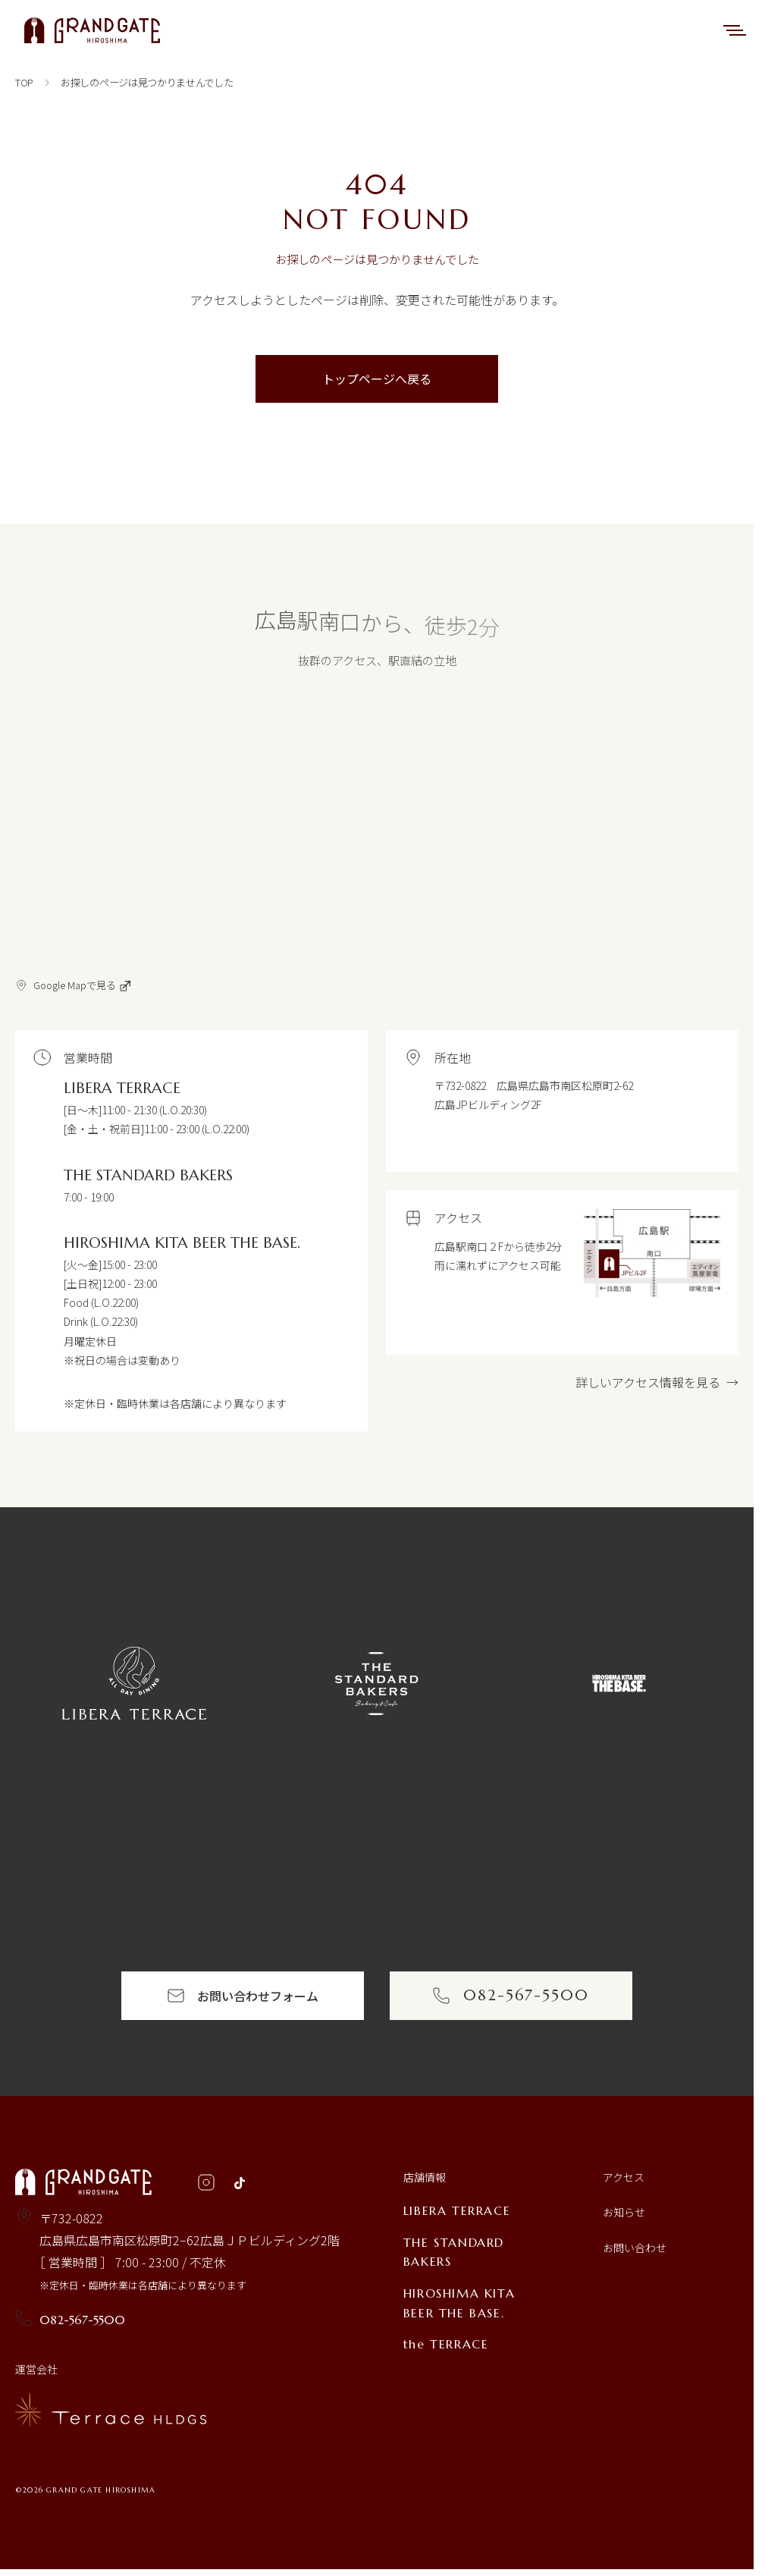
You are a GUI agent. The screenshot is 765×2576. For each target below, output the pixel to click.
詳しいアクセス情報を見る (656, 1382)
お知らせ (624, 2211)
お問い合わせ (634, 2247)
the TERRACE (446, 2343)
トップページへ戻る (376, 378)
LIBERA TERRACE (456, 2210)
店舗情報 (424, 2177)
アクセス (623, 2177)
